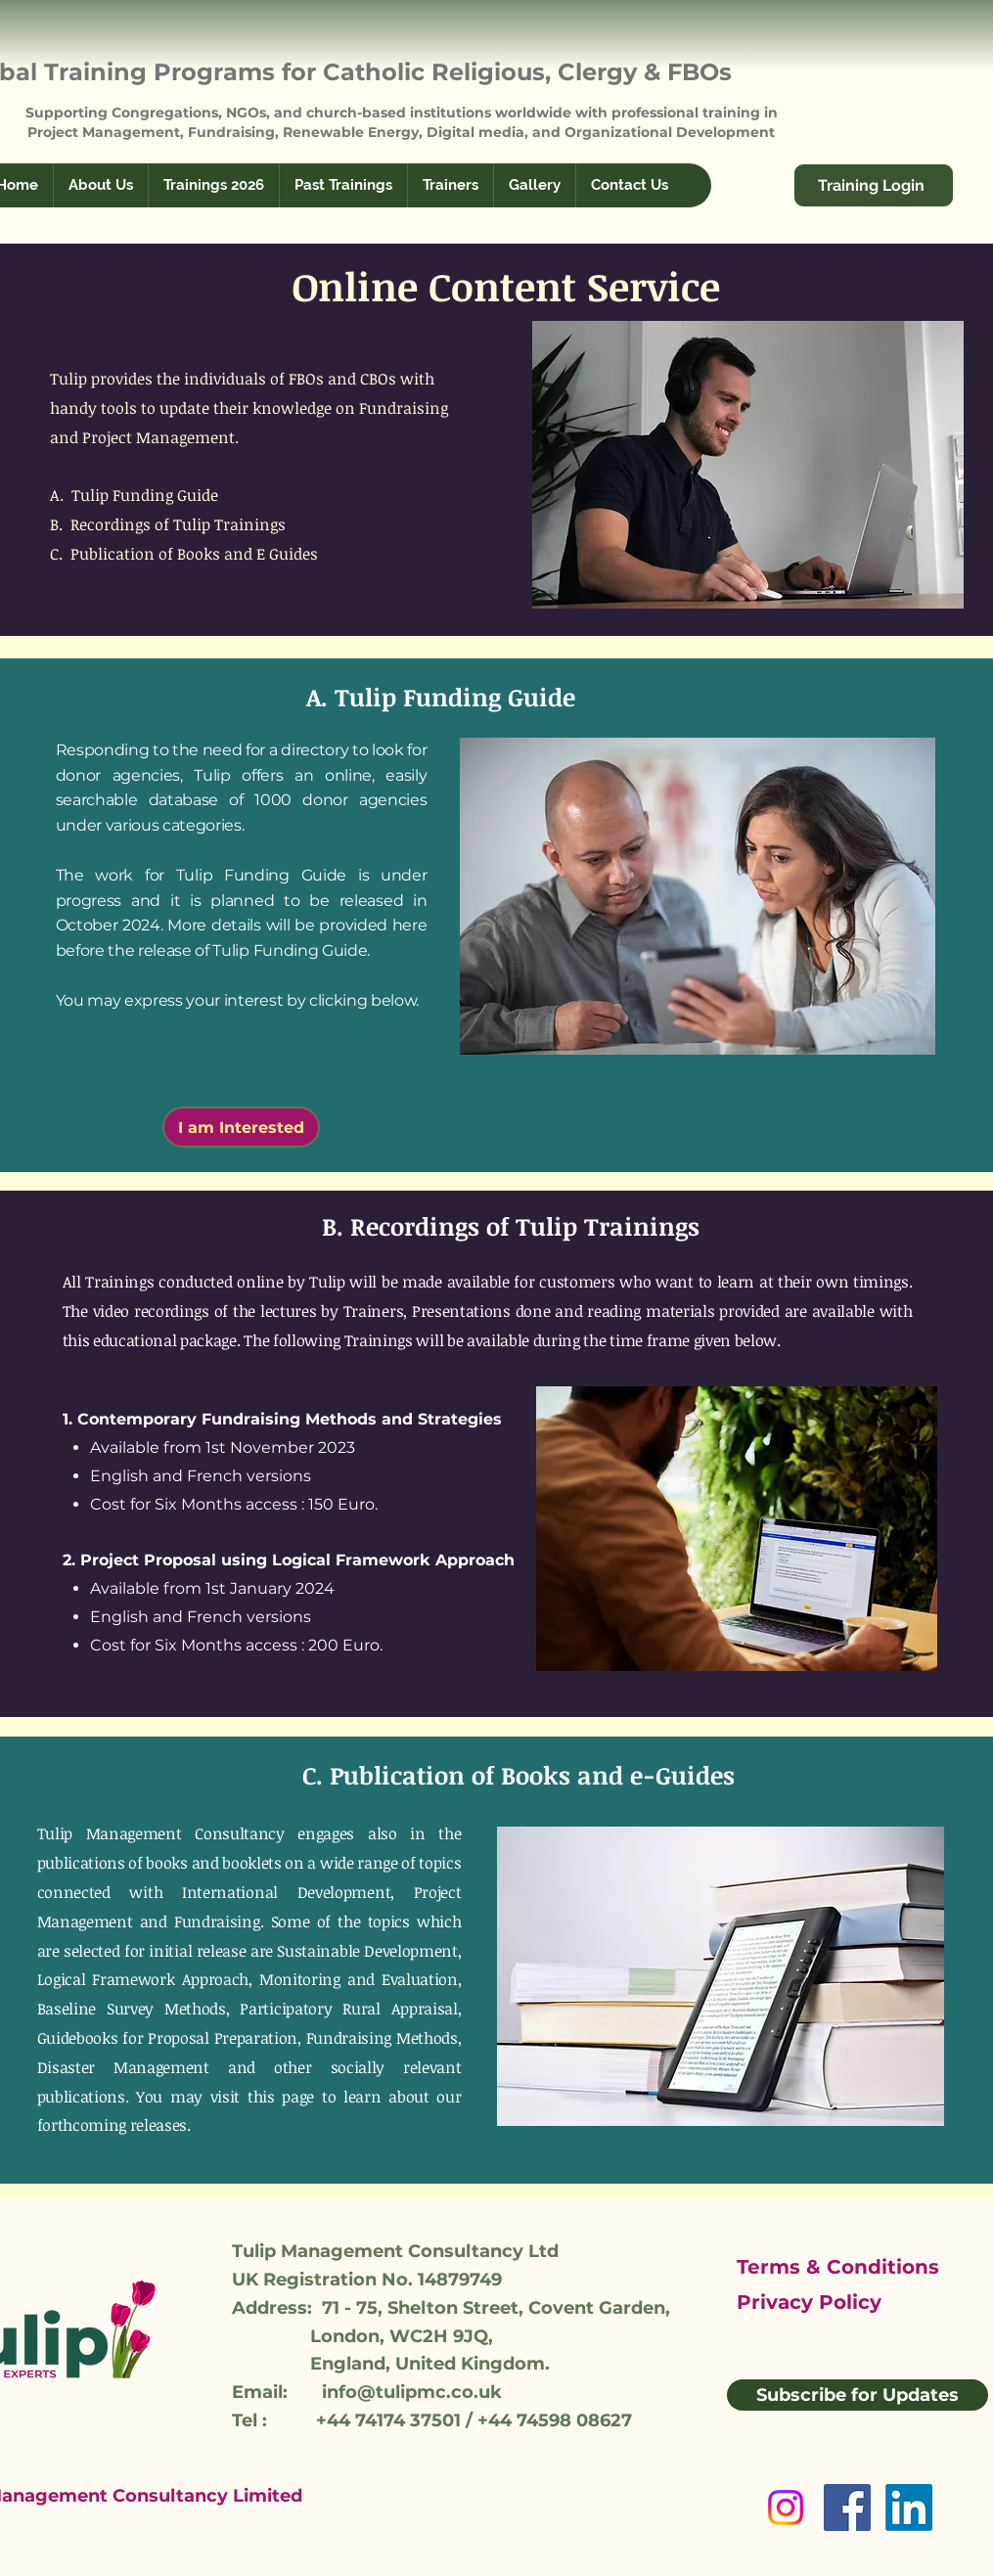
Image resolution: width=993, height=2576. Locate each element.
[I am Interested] (241, 1127)
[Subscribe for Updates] (857, 2395)
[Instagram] (785, 2507)
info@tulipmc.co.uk (412, 2392)
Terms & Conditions (838, 2267)
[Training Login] (873, 185)
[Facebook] (847, 2507)
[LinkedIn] (908, 2507)
